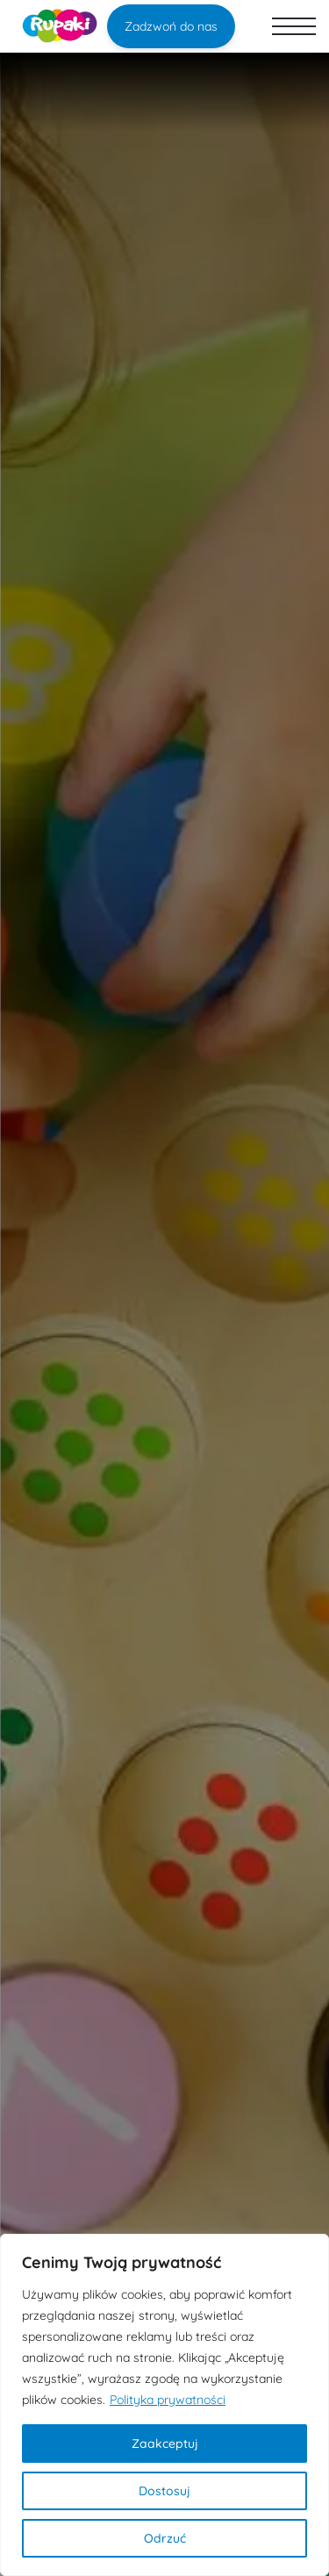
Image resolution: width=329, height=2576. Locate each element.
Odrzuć (165, 2538)
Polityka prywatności (167, 2400)
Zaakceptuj (165, 2443)
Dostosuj (164, 2491)
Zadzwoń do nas (171, 26)
